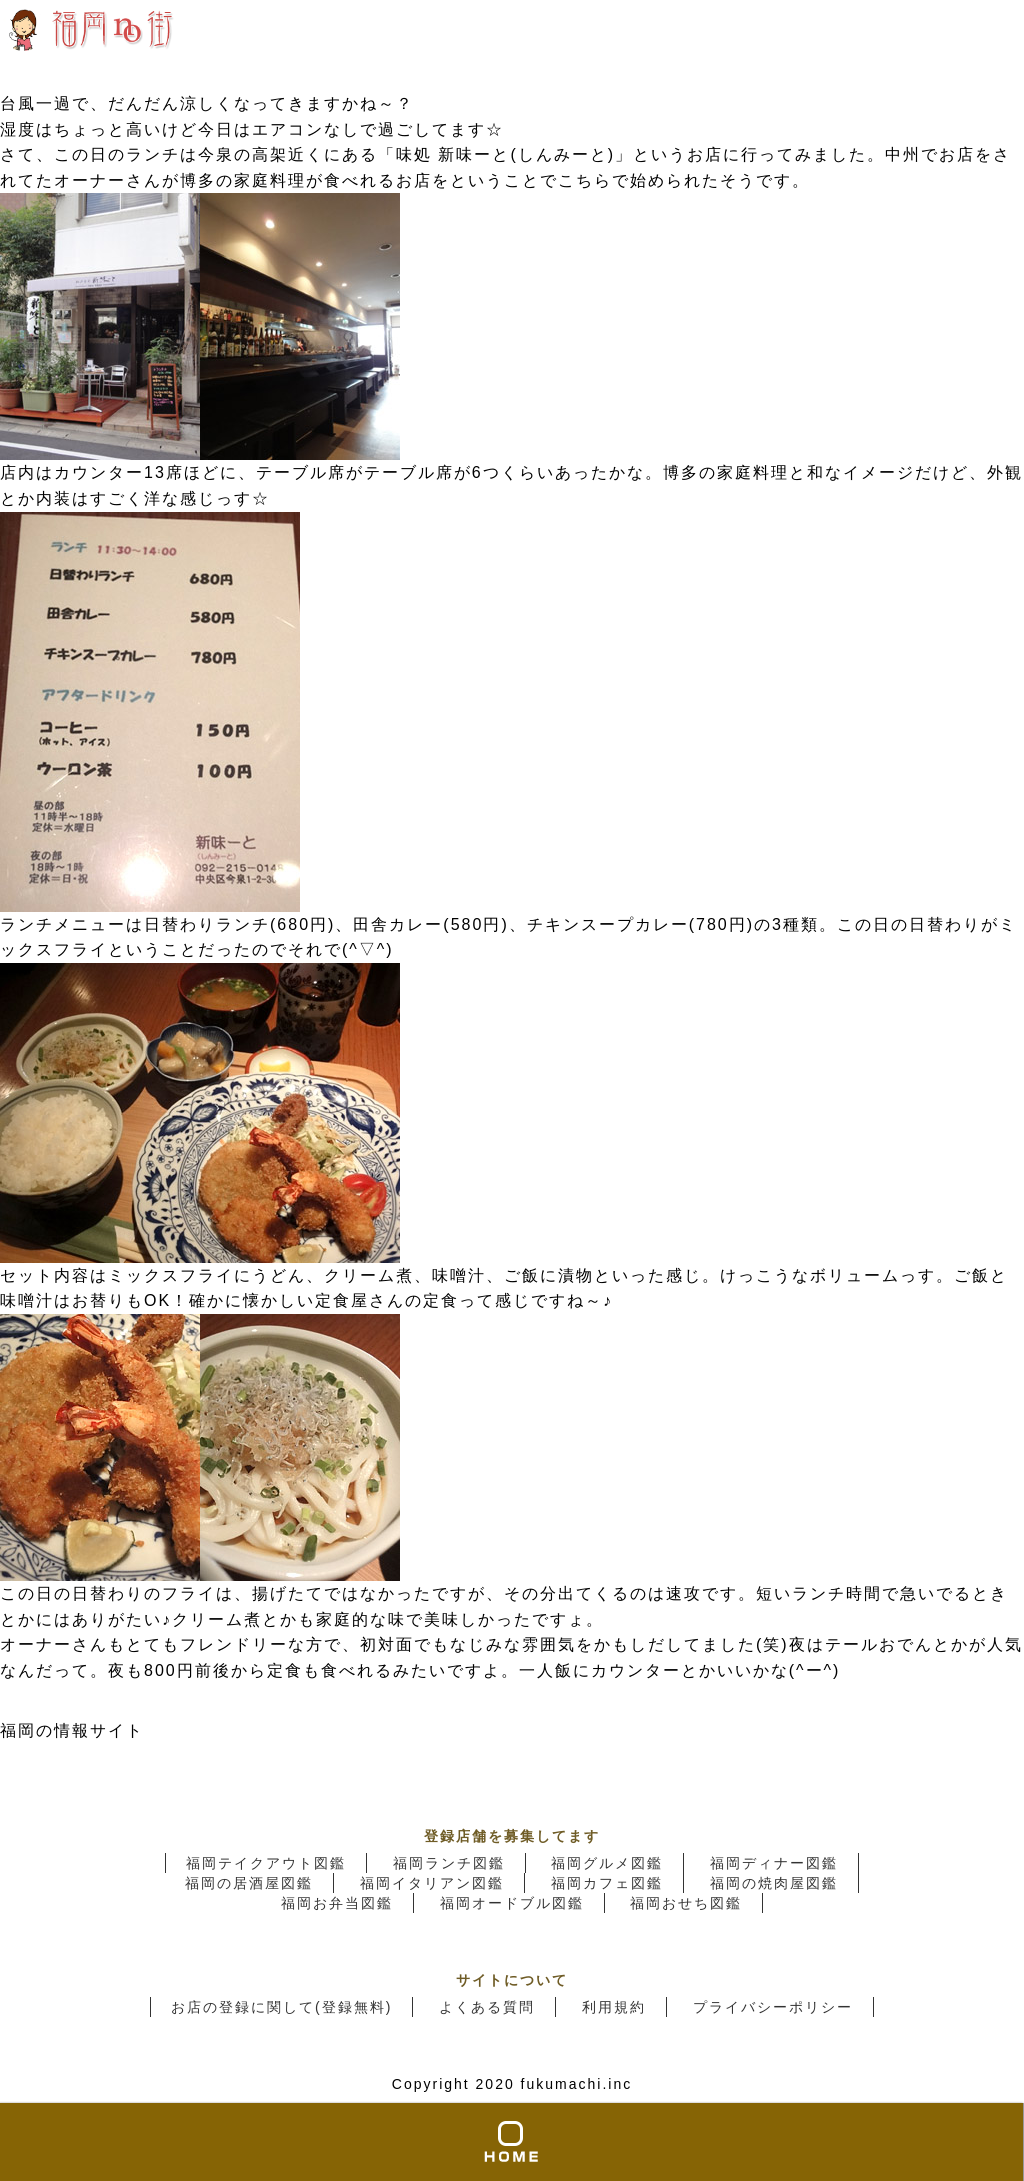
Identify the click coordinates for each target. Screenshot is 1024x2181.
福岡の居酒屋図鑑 (249, 1883)
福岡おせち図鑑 (686, 1903)
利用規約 (614, 2007)
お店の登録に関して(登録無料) (281, 2007)
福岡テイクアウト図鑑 (266, 1863)
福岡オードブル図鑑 (512, 1903)
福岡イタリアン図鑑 (432, 1883)
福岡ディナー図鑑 (774, 1863)
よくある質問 (487, 2007)
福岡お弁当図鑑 (337, 1903)
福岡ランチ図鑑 (449, 1863)
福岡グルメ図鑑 (607, 1863)
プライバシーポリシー (773, 2007)
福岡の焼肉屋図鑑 (774, 1883)
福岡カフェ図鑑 (607, 1883)
